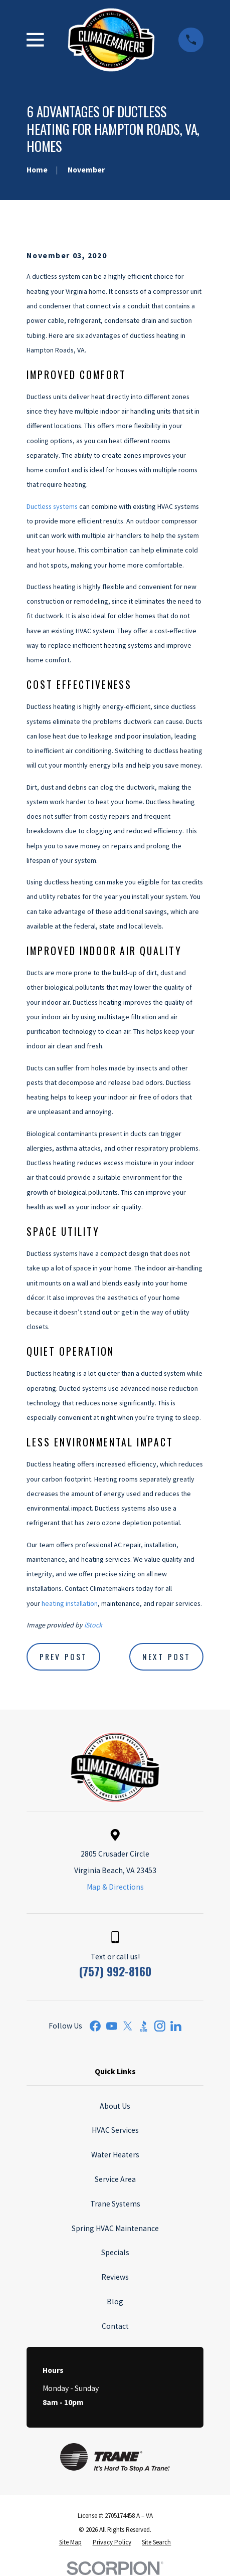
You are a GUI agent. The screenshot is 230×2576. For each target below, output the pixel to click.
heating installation (70, 1603)
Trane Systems (115, 2204)
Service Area (115, 2179)
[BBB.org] (143, 2026)
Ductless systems (52, 506)
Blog (115, 2301)
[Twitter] (127, 2026)
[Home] (111, 40)
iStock (93, 1624)
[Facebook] (95, 2026)
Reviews (115, 2277)
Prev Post (63, 1656)
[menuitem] (70, 2542)
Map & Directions (115, 1887)
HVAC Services (115, 2130)
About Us (115, 2106)
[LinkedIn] (175, 2026)
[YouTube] (111, 2026)
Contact (115, 2326)
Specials (115, 2252)
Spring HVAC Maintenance (115, 2228)
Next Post (166, 1656)
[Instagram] (159, 2026)
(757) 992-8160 (115, 1971)
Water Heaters (115, 2154)
